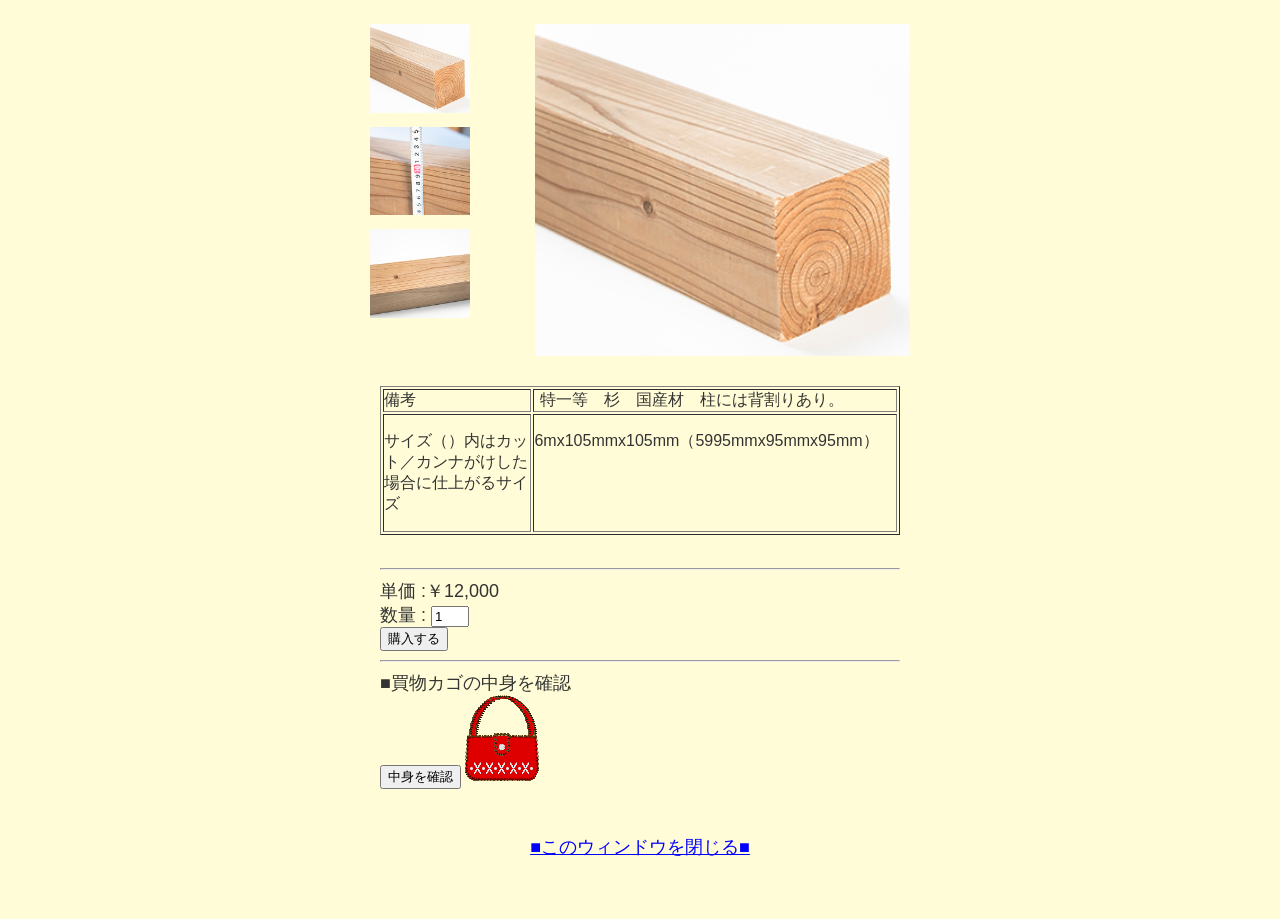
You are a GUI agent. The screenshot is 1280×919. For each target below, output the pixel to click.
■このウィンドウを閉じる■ (640, 847)
